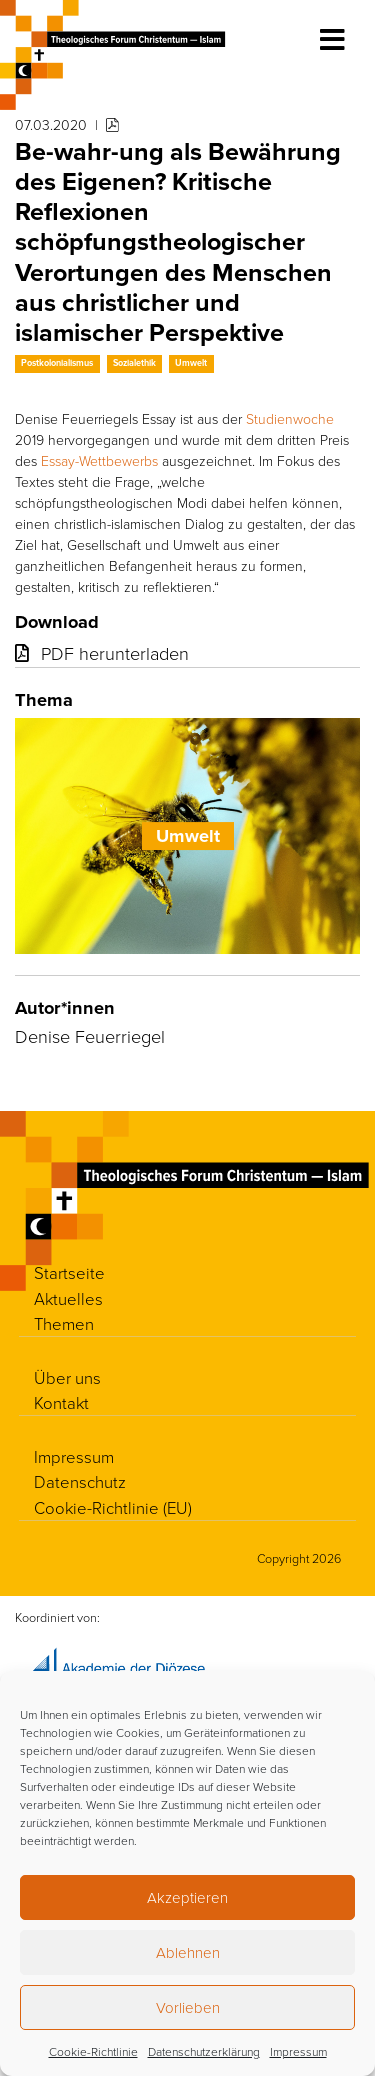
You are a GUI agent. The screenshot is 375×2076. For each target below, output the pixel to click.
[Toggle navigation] (332, 40)
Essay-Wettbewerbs (99, 460)
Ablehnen (188, 1952)
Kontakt (61, 1402)
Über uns (67, 1377)
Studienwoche (290, 418)
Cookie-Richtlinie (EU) (113, 1507)
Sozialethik (134, 363)
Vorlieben (188, 2007)
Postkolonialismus (57, 363)
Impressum (298, 2051)
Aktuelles (68, 1298)
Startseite (69, 1272)
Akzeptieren (187, 1897)
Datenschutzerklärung (204, 2051)
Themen (64, 1323)
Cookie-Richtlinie (93, 2051)
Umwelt (191, 363)
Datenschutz (80, 1481)
